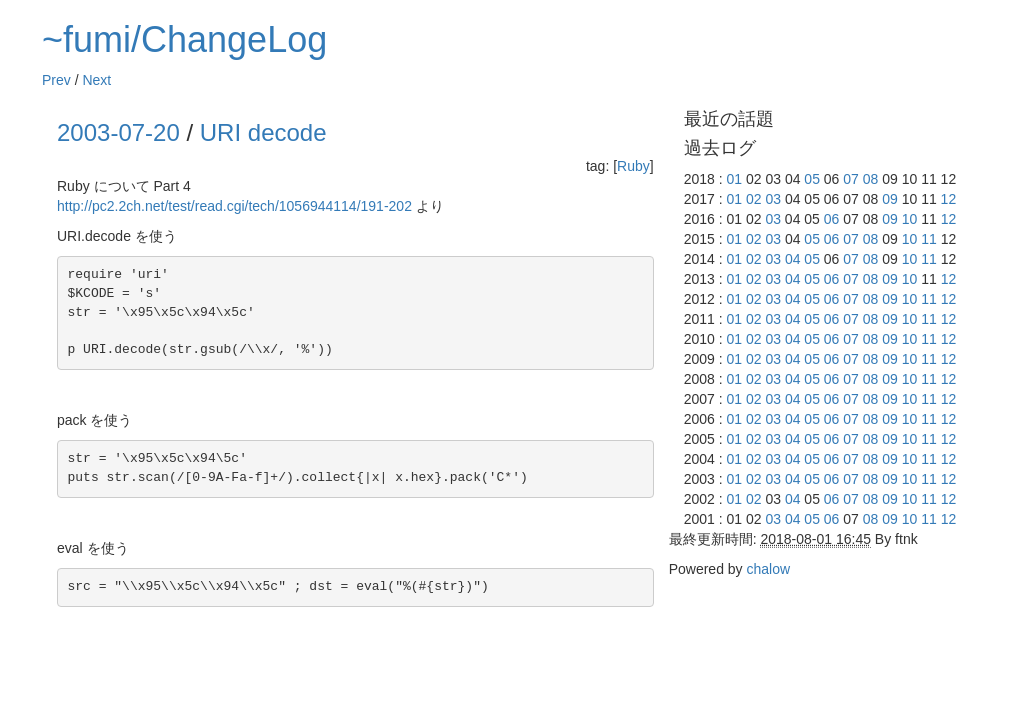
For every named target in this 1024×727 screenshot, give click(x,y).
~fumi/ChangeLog (184, 39)
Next (96, 80)
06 (832, 219)
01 (734, 179)
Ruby (633, 166)
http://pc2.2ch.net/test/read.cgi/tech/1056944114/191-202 (234, 206)
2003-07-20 (118, 132)
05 (812, 179)
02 (754, 199)
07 (851, 179)
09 (890, 199)
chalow (768, 569)
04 (793, 259)
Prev (56, 80)
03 (773, 199)
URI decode (263, 132)
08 (871, 179)
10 (910, 219)
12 (949, 199)
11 (929, 239)
